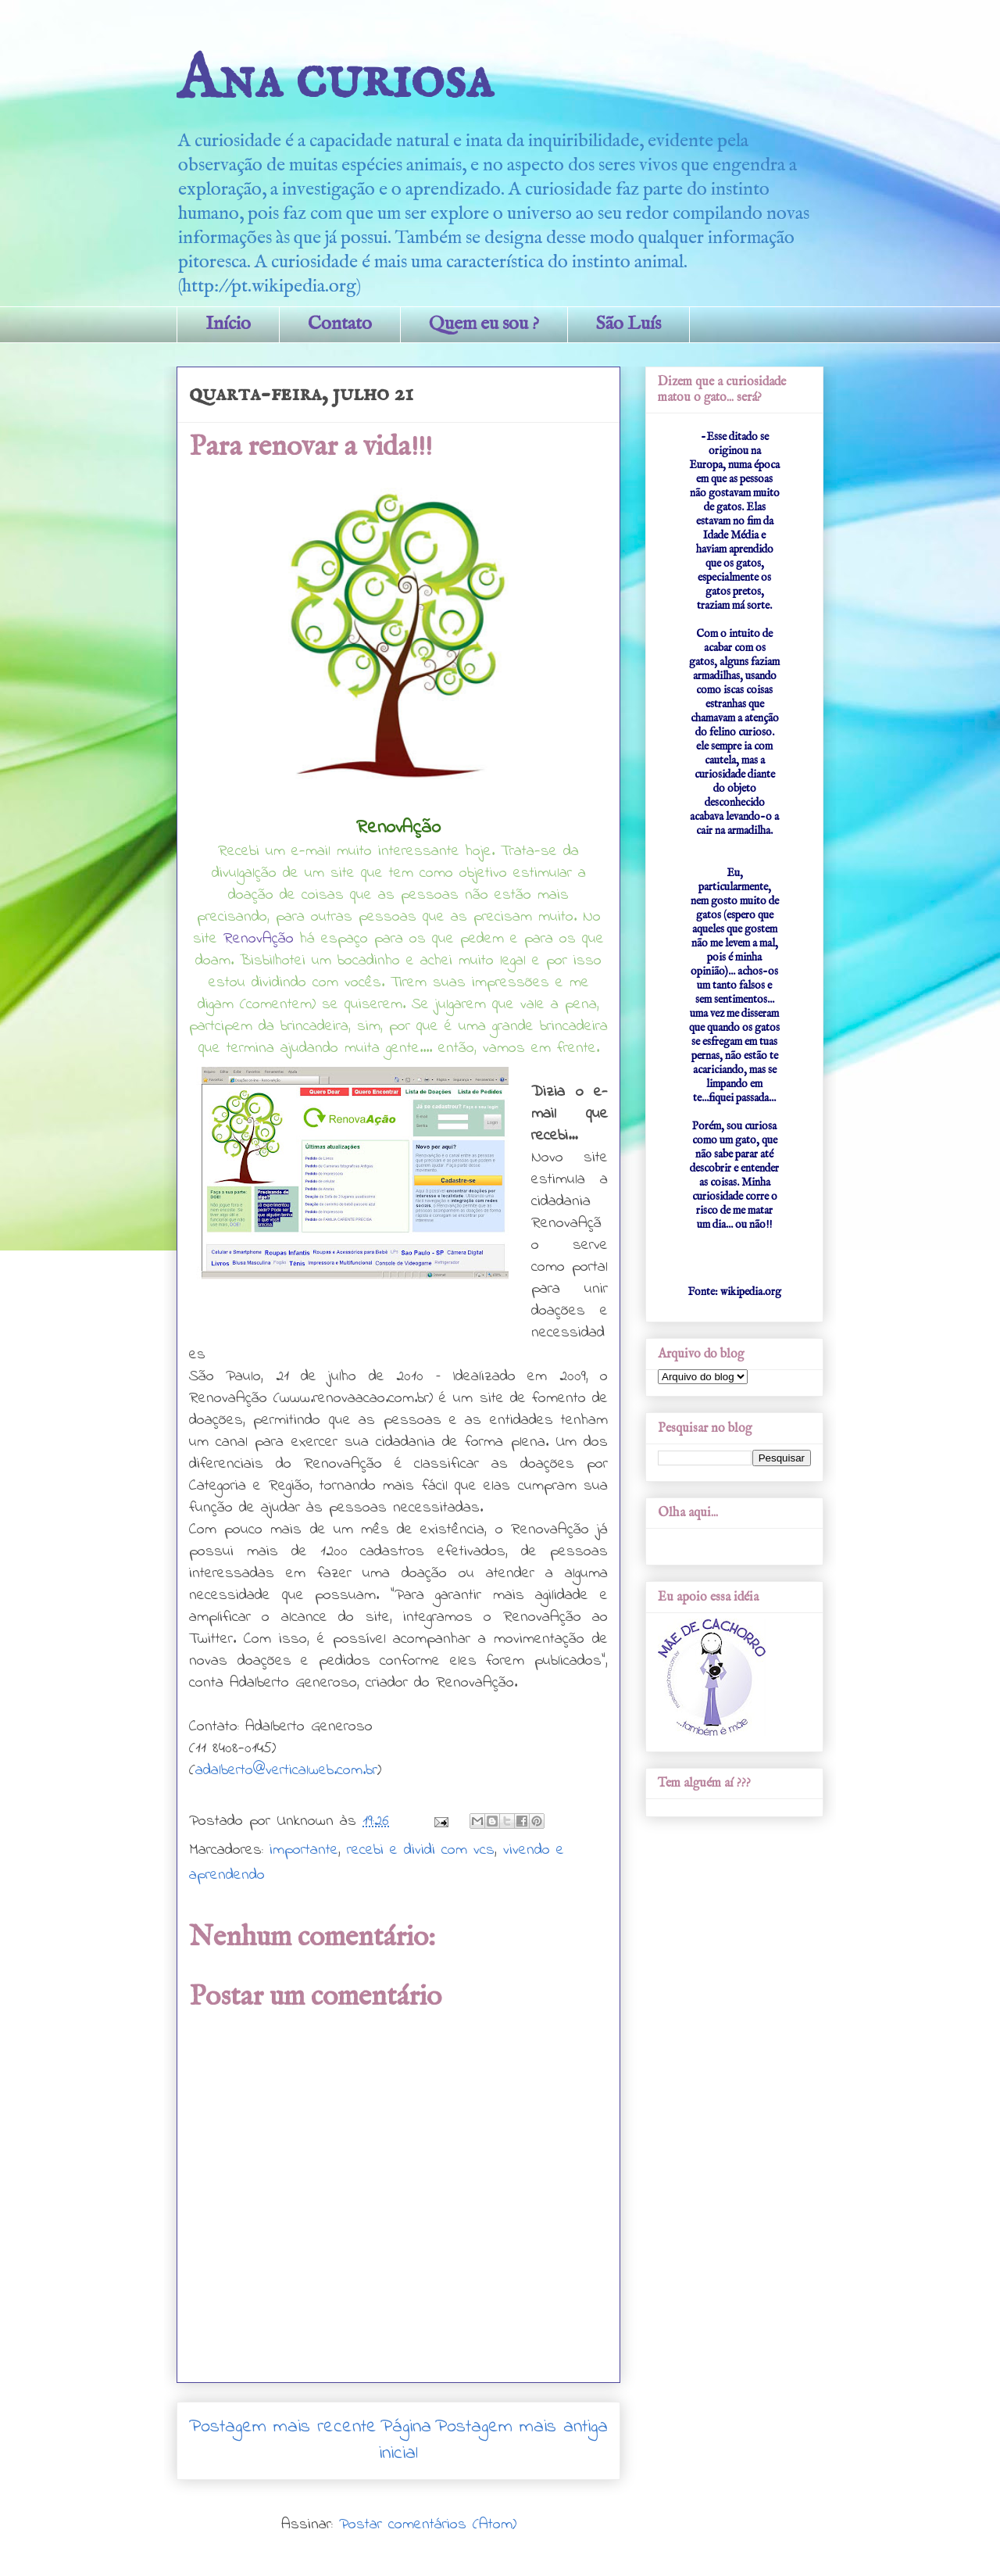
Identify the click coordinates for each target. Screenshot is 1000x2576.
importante (304, 1850)
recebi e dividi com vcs (421, 1850)
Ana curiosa (335, 80)
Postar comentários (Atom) (427, 2524)
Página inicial (405, 2440)
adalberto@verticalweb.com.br (286, 1770)
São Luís (628, 324)
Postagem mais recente (283, 2427)
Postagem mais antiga (521, 2427)
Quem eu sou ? (484, 324)
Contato (340, 324)
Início (228, 324)
